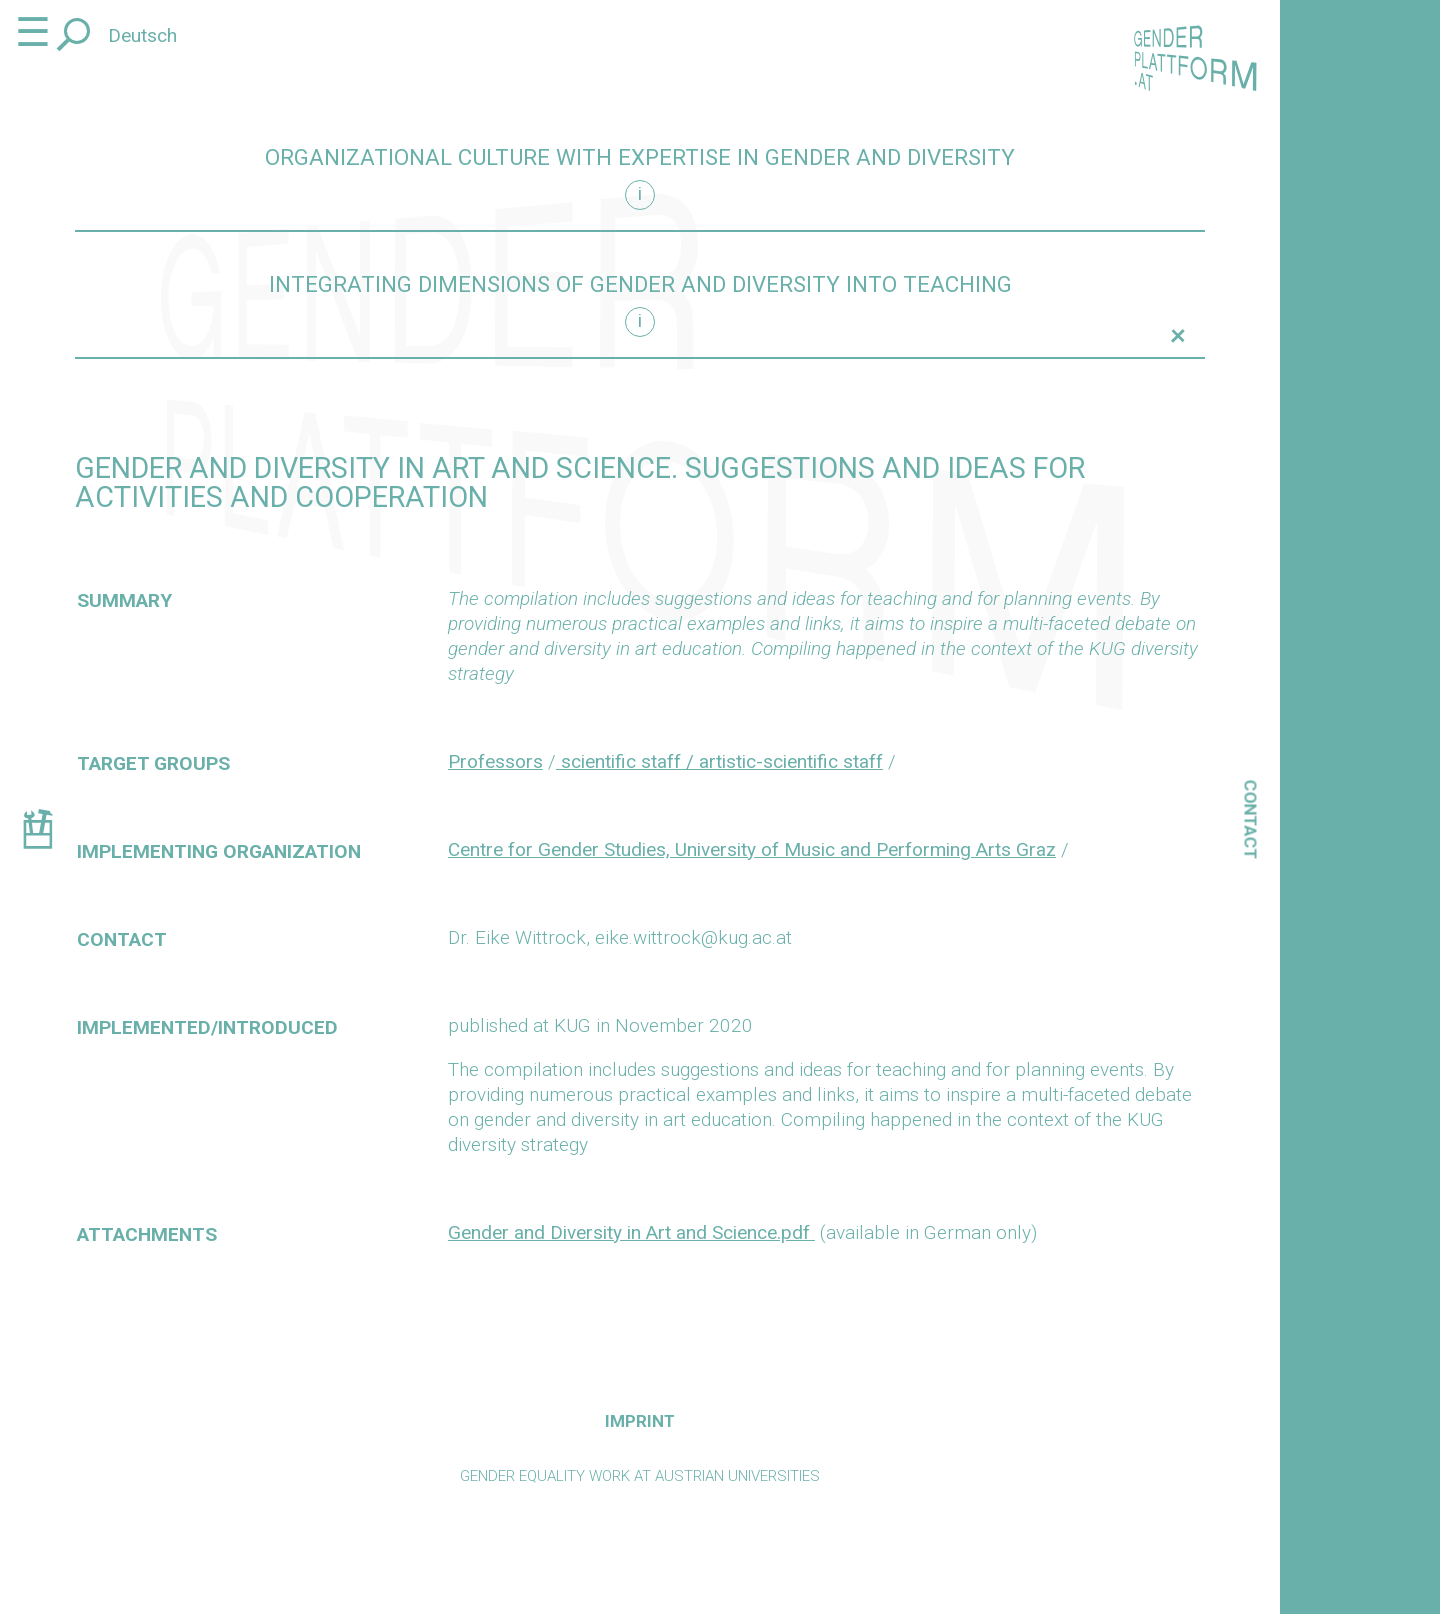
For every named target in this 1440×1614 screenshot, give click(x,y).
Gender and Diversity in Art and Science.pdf (631, 1232)
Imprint (640, 1421)
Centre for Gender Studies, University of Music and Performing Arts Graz (752, 849)
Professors (495, 761)
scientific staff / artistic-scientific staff (719, 761)
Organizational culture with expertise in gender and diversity (640, 157)
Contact (1251, 820)
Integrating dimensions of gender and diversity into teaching (640, 284)
